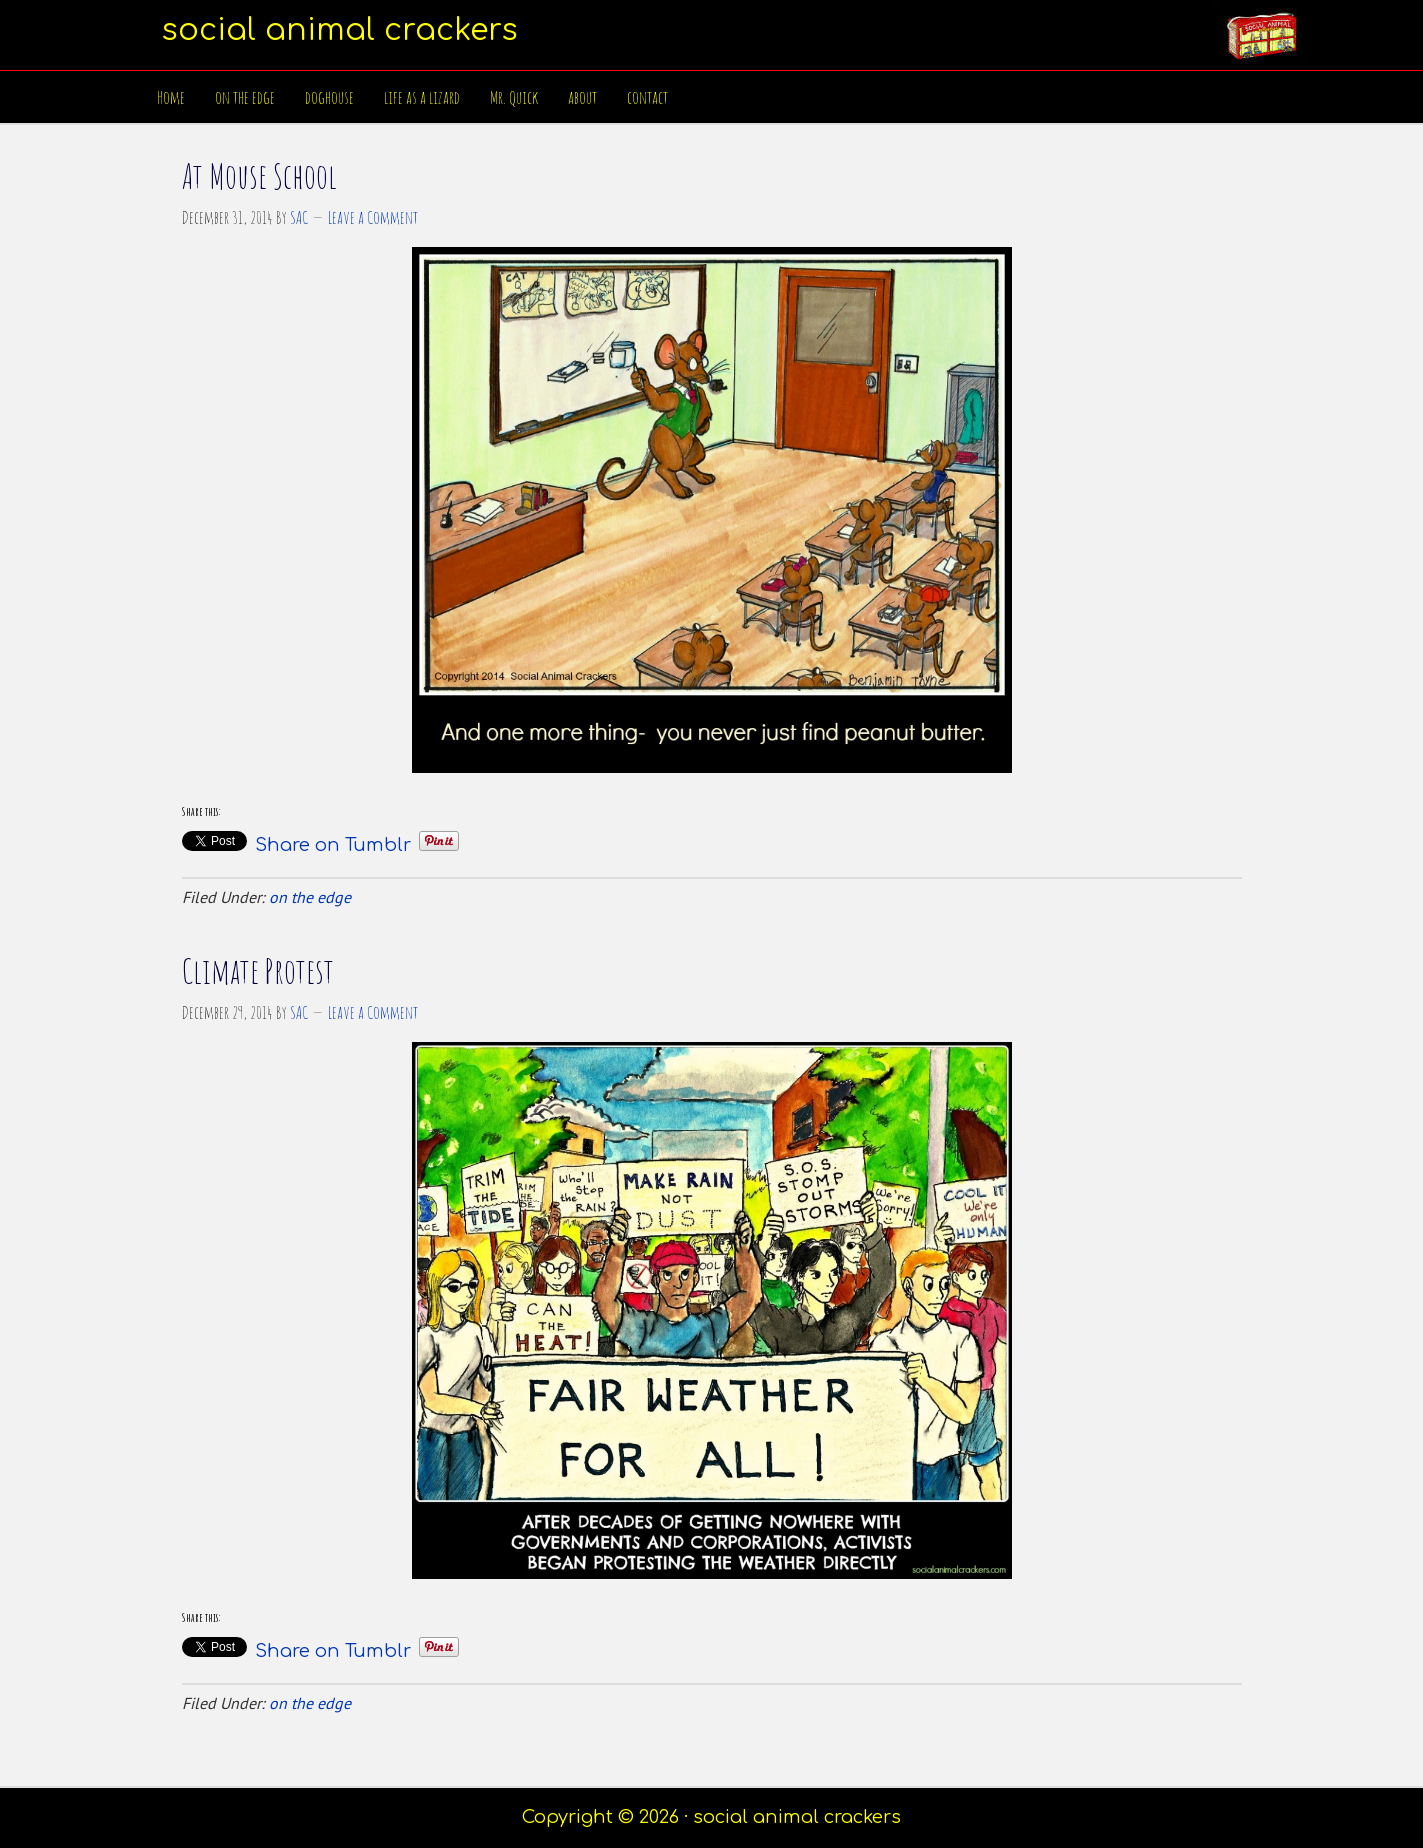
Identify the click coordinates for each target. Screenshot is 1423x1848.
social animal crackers (340, 30)
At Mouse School (259, 175)
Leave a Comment (373, 217)
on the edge (310, 897)
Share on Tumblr (333, 842)
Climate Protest (258, 970)
